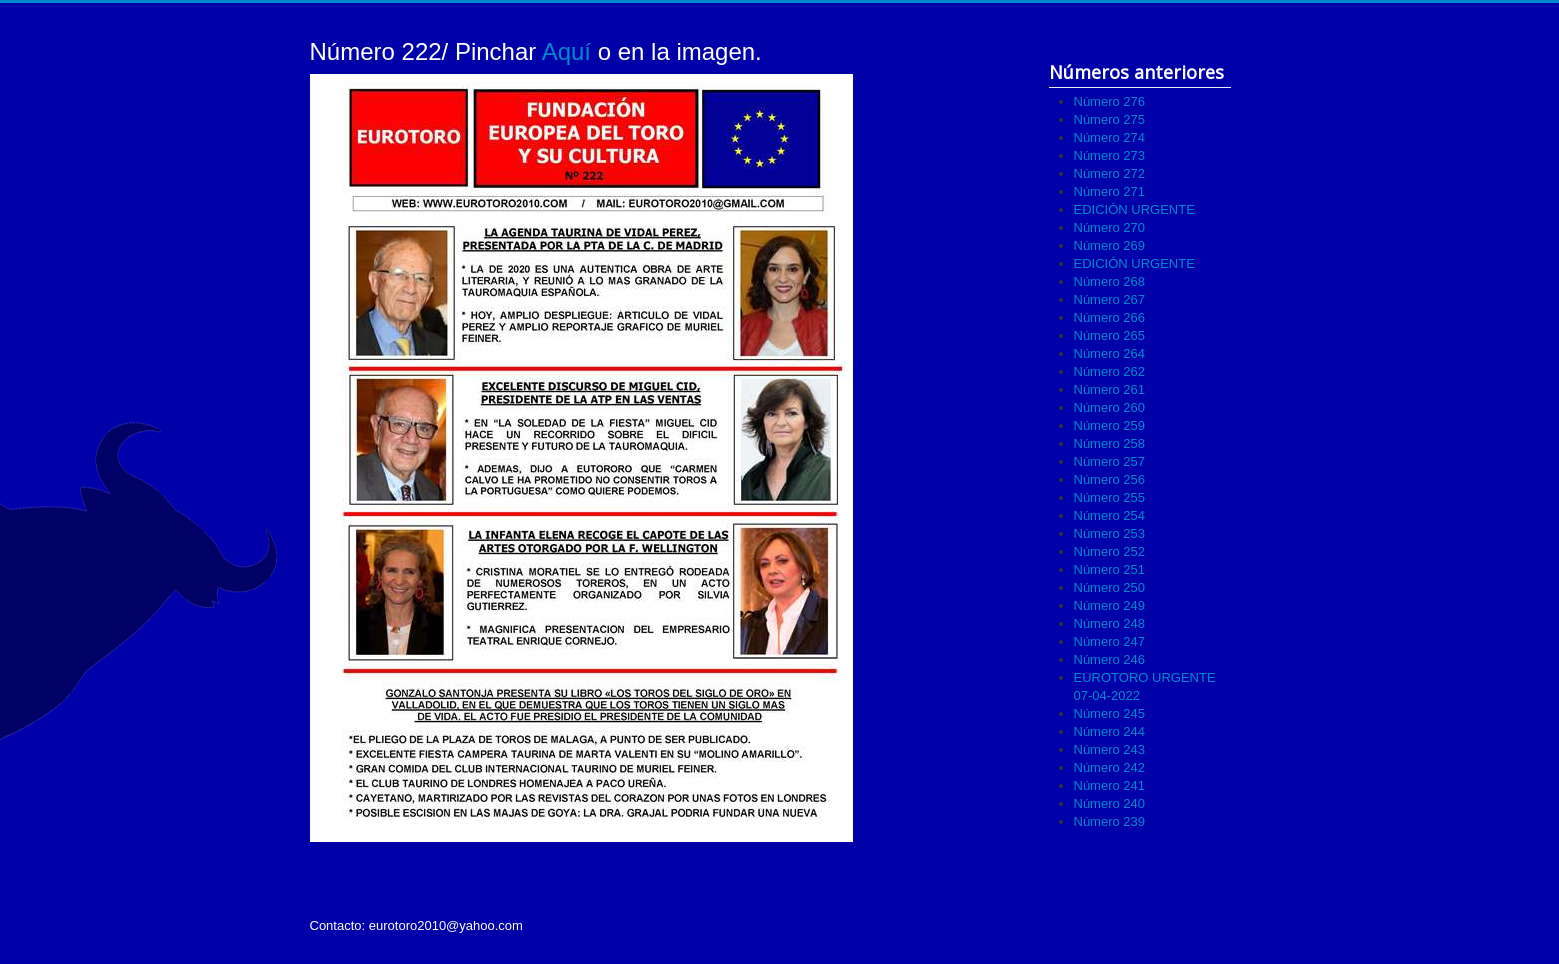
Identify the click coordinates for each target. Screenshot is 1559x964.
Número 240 (1110, 803)
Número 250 (1110, 587)
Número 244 (1110, 731)
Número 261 (1110, 389)
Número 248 (1110, 623)
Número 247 (1110, 641)
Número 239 (1110, 821)
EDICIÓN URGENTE (1134, 209)
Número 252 (1110, 551)
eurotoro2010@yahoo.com (446, 925)
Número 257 (1110, 461)
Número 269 (1110, 245)
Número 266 (1110, 317)
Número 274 (1110, 137)
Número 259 (1110, 425)
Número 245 (1110, 713)
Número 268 (1110, 281)
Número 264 (1110, 353)
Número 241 (1110, 785)
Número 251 (1110, 569)
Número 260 (1110, 407)
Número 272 (1110, 173)
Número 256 (1110, 479)
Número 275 (1110, 119)
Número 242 (1110, 767)
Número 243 (1110, 749)
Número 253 (1110, 533)
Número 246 (1110, 659)
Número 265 (1110, 335)
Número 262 (1110, 371)
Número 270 (1110, 227)
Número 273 (1110, 155)
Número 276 (1110, 101)
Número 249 (1110, 605)
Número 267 (1110, 299)
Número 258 (1110, 443)
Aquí (570, 51)
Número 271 (1110, 191)
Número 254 (1110, 515)
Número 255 (1110, 497)
